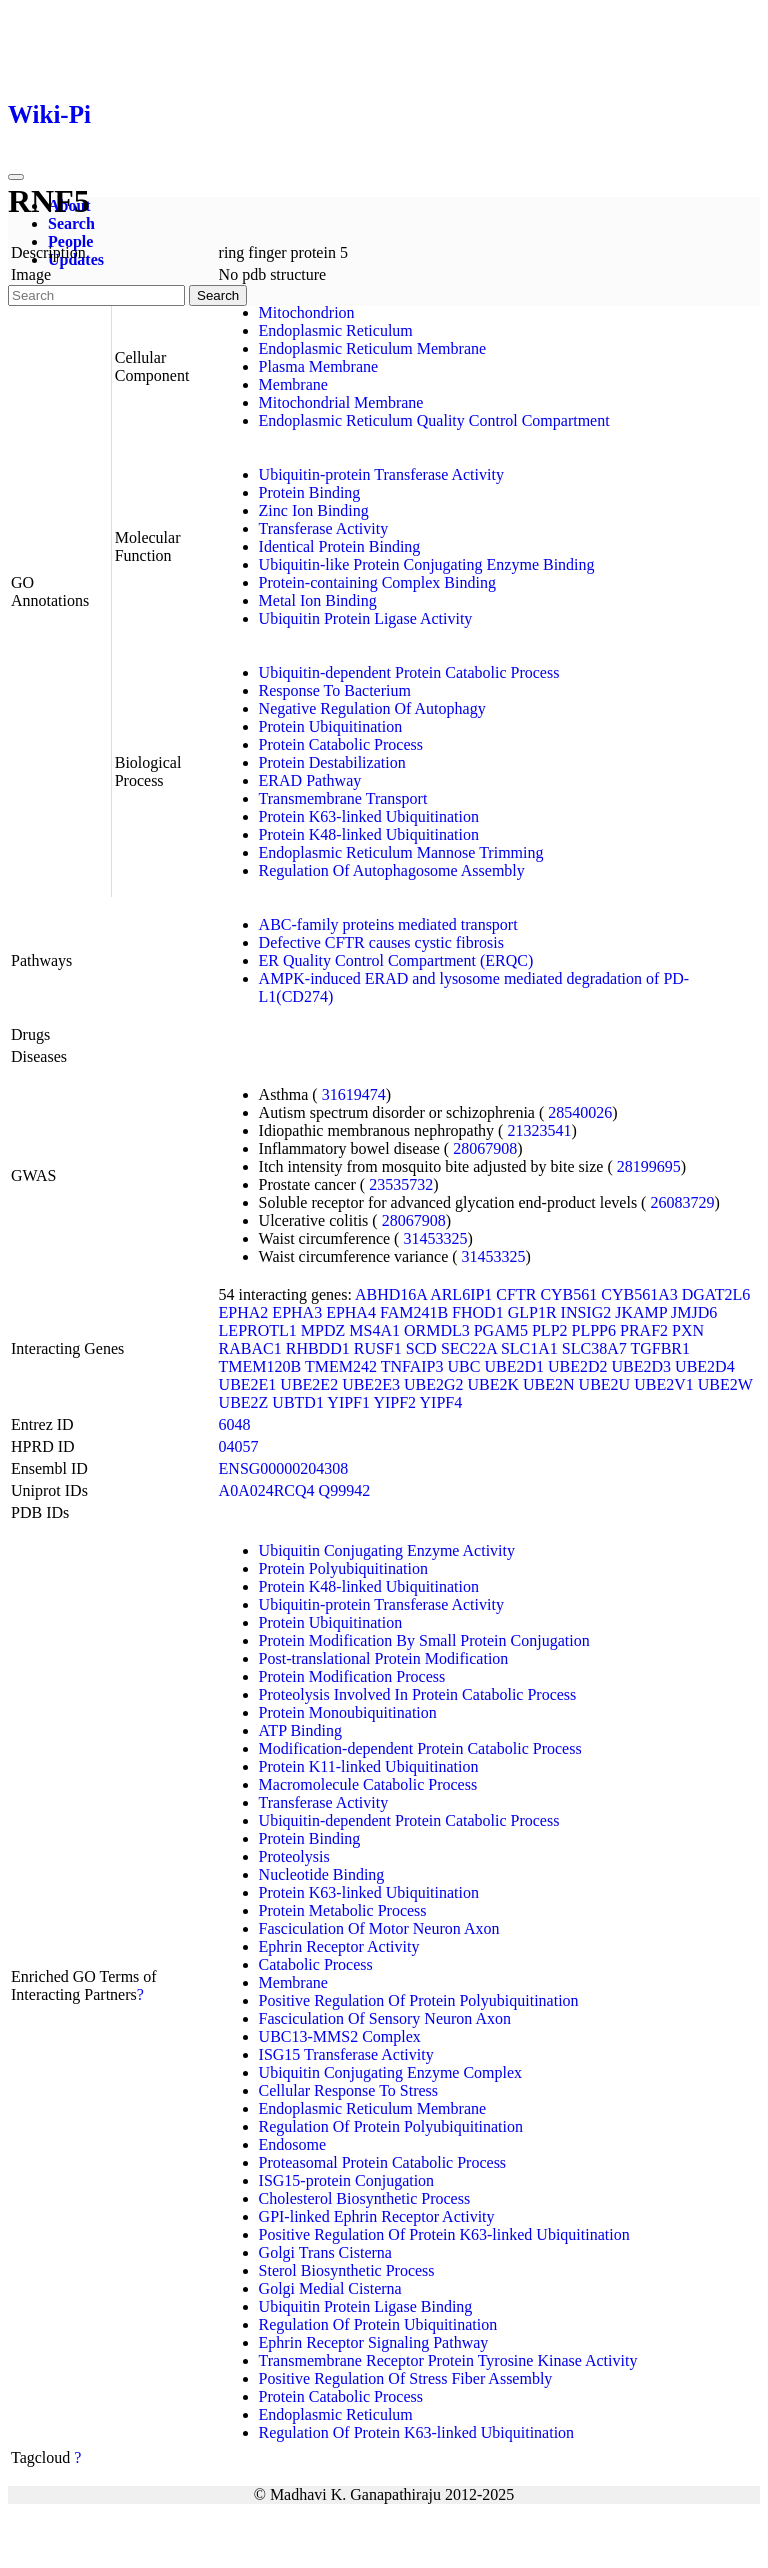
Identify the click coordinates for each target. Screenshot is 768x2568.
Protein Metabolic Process (343, 1910)
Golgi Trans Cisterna (325, 2252)
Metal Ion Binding (318, 600)
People (70, 241)
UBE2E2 (309, 1384)
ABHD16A (391, 1294)
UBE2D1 (514, 1366)
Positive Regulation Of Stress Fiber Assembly (406, 2378)
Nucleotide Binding (322, 1874)
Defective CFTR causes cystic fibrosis (381, 942)
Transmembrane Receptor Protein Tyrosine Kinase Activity (448, 2360)
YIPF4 (441, 1402)
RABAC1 (250, 1348)
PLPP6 (594, 1330)
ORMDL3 (437, 1330)
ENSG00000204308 (284, 1468)
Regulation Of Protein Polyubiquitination (391, 2126)
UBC (464, 1366)
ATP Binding (300, 1730)
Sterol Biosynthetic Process (347, 2270)
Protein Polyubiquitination (343, 1568)
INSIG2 (586, 1312)
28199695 (649, 1166)
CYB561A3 (639, 1294)
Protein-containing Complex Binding (377, 582)
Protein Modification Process (352, 1676)
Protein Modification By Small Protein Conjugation (424, 1640)
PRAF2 (644, 1330)
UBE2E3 (371, 1384)
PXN (688, 1330)
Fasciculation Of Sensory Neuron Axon (385, 2018)
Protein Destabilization (332, 762)
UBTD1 (298, 1402)
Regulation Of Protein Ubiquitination (378, 2324)
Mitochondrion (307, 312)
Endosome (293, 2144)
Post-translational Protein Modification (384, 1658)
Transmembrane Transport (343, 798)
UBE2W (725, 1384)
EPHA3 (297, 1312)
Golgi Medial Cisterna (330, 2288)
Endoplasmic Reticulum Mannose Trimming (401, 852)
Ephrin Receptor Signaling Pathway (374, 2342)
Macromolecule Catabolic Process (368, 1784)
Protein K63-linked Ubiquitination (369, 816)
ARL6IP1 (461, 1294)
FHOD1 (478, 1312)
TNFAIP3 (412, 1366)
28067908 (485, 1148)
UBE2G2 (434, 1384)
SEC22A (469, 1348)
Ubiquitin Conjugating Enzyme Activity (387, 1550)
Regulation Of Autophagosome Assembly (392, 870)
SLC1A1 (529, 1348)
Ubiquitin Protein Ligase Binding (366, 2306)
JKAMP (641, 1312)
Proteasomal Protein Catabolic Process (383, 2162)
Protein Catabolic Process (341, 744)
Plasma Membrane (319, 366)
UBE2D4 (705, 1366)
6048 (235, 1424)
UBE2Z (244, 1402)
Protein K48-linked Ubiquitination (369, 834)
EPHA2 (244, 1312)
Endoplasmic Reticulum (336, 330)
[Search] (96, 295)
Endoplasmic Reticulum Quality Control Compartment (434, 420)
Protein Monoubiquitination (348, 1712)
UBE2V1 (664, 1384)
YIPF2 (394, 1402)
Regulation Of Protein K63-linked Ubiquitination (417, 2432)
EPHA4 (351, 1312)
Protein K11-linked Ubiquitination (369, 1766)
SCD (421, 1348)
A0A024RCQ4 (267, 1490)
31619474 (354, 1094)
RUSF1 (378, 1348)
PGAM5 (501, 1330)
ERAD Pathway (310, 780)
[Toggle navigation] (16, 177)
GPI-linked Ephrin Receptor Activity (377, 2216)
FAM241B (414, 1312)
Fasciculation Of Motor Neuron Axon (379, 1928)
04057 (239, 1446)
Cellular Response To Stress (348, 2090)
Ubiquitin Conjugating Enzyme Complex (391, 2072)
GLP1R (532, 1312)
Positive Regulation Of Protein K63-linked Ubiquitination (444, 2234)
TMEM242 (341, 1366)
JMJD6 (694, 1312)
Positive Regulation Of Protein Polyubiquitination (419, 2000)
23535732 (401, 1184)
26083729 (682, 1202)
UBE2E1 (248, 1384)
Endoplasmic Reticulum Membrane (373, 348)
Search (71, 223)
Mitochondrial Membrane (341, 402)
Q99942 (345, 1490)
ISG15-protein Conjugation (347, 2180)
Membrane (293, 384)
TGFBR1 (660, 1348)
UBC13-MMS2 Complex (340, 2036)
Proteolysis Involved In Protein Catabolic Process (418, 1694)
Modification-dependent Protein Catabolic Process (420, 1748)
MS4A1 (374, 1330)
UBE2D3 (642, 1366)
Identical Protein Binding (340, 546)
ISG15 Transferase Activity (346, 2054)
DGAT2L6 (716, 1294)
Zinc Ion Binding (314, 510)
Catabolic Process (316, 1964)
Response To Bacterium (335, 690)
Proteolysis (294, 1856)
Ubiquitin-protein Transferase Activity (381, 474)
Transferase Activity (324, 528)
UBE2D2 (578, 1366)
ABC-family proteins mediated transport (388, 924)
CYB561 (568, 1294)
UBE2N (549, 1384)
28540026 (580, 1112)
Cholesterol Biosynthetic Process (365, 2198)
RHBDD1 (318, 1348)
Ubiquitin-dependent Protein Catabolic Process (409, 672)
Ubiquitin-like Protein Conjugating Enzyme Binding (427, 564)
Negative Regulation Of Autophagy (372, 708)
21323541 (539, 1130)
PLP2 (550, 1330)
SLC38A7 (594, 1348)
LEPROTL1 (258, 1330)
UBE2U (605, 1384)
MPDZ (323, 1330)
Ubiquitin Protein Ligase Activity (366, 618)
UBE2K (493, 1384)
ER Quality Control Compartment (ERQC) (396, 960)
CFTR (516, 1294)
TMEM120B (260, 1366)
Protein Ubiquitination (331, 726)
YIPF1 (348, 1402)
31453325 (435, 1238)
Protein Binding (310, 492)
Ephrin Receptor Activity (339, 1946)
